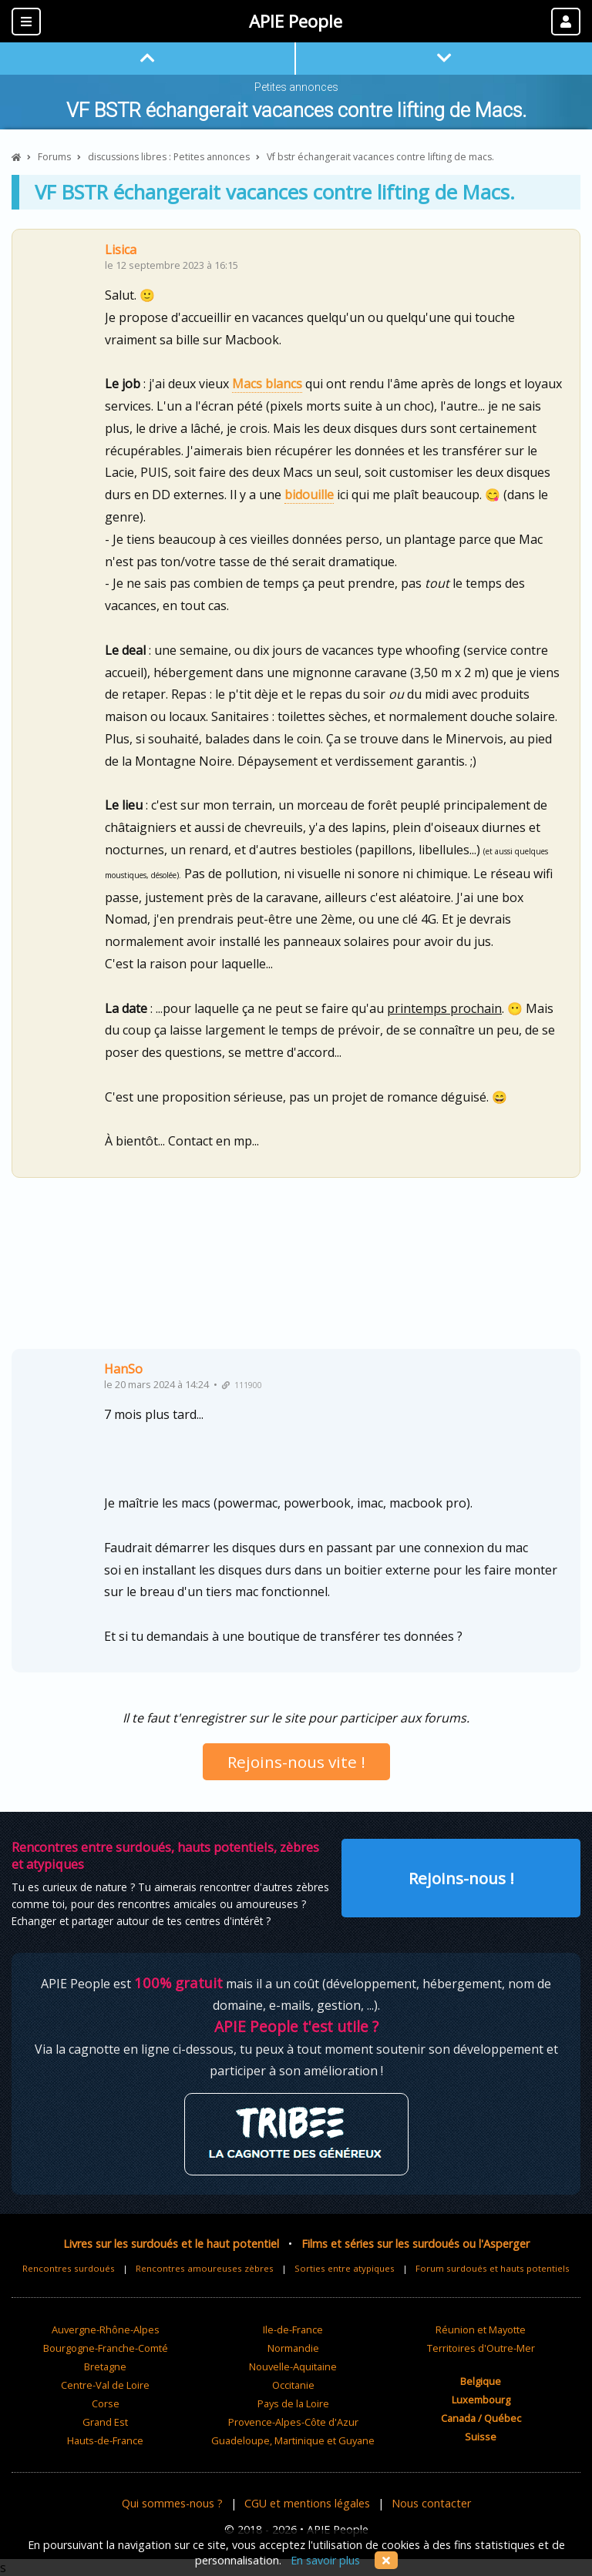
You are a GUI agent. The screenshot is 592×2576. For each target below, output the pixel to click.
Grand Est (105, 2422)
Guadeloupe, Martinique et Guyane (293, 2440)
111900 (242, 1385)
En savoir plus (325, 2560)
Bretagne (105, 2366)
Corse (105, 2403)
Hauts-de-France (105, 2440)
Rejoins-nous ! (461, 1878)
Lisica (120, 249)
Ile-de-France (293, 2329)
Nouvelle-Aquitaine (293, 2366)
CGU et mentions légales (307, 2503)
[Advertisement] (296, 1269)
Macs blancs (267, 383)
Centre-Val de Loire (105, 2385)
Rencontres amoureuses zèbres (205, 2268)
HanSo (123, 1368)
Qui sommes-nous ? (172, 2503)
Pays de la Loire (293, 2403)
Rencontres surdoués (68, 2268)
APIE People (295, 21)
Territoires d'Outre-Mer (481, 2348)
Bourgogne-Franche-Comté (105, 2348)
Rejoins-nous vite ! (296, 1762)
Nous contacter (431, 2503)
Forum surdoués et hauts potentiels (492, 2268)
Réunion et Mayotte (481, 2329)
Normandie (293, 2348)
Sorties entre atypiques (344, 2268)
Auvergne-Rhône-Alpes (106, 2329)
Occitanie (293, 2385)
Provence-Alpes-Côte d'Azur (293, 2422)
